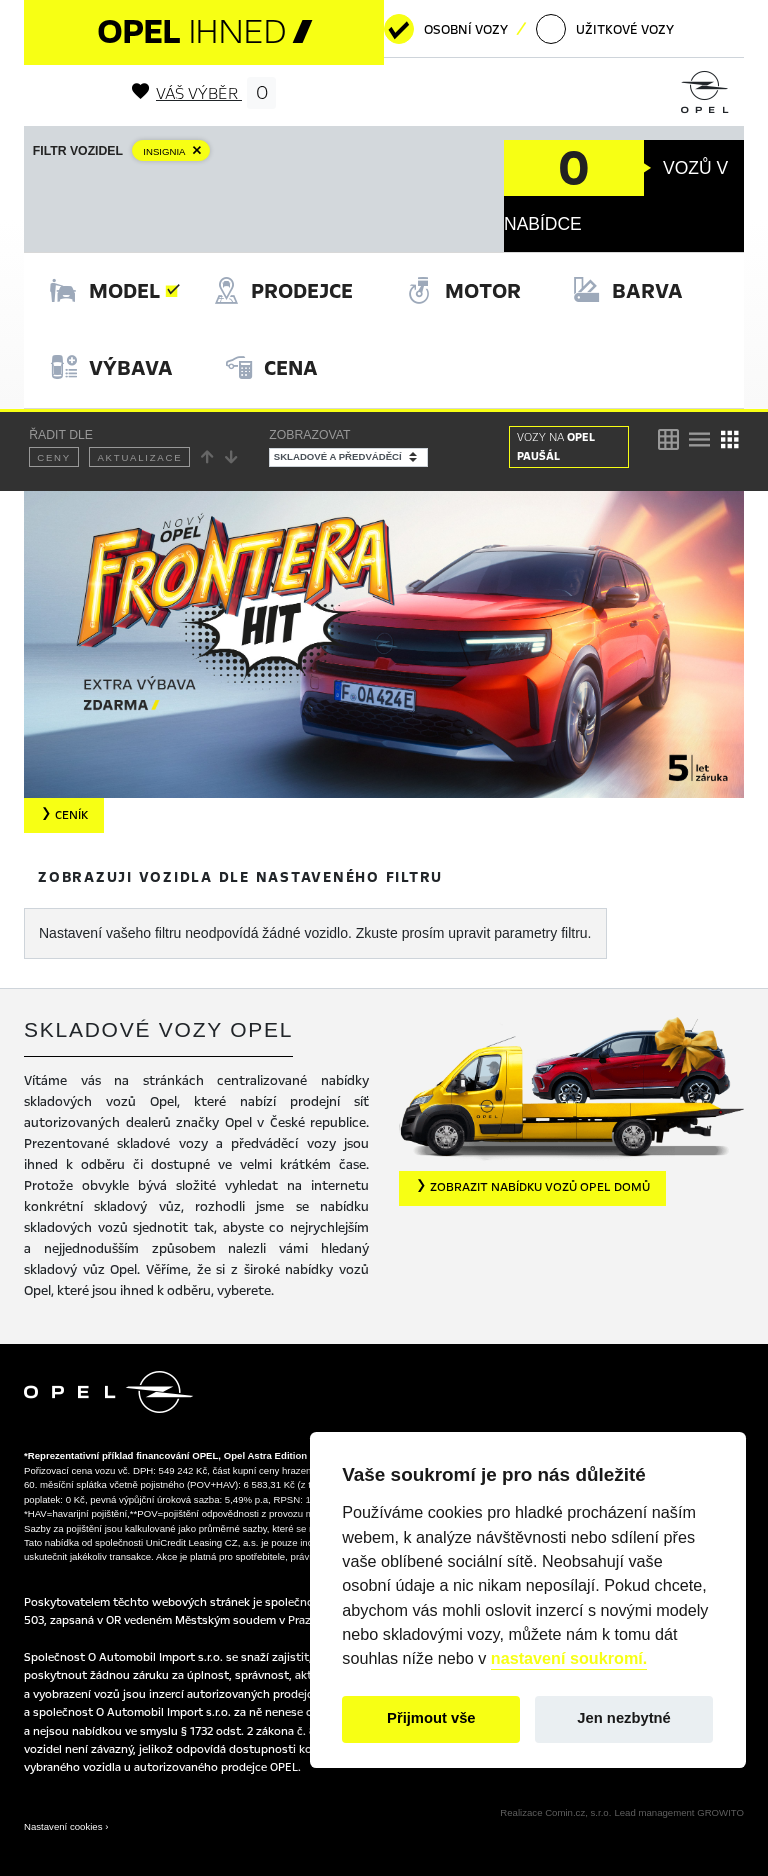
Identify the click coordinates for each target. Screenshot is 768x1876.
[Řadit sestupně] (232, 457)
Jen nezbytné (623, 1718)
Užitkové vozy (625, 30)
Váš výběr (204, 94)
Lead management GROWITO (679, 1812)
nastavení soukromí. (569, 1658)
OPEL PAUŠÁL (556, 446)
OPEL (204, 31)
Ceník (64, 815)
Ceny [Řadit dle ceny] (54, 457)
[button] (532, 1188)
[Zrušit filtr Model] (175, 151)
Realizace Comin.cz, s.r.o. (555, 1812)
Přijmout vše (431, 1718)
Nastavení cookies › (66, 1826)
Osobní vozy (466, 30)
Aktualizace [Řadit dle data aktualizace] (139, 457)
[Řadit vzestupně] (208, 457)
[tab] (105, 292)
